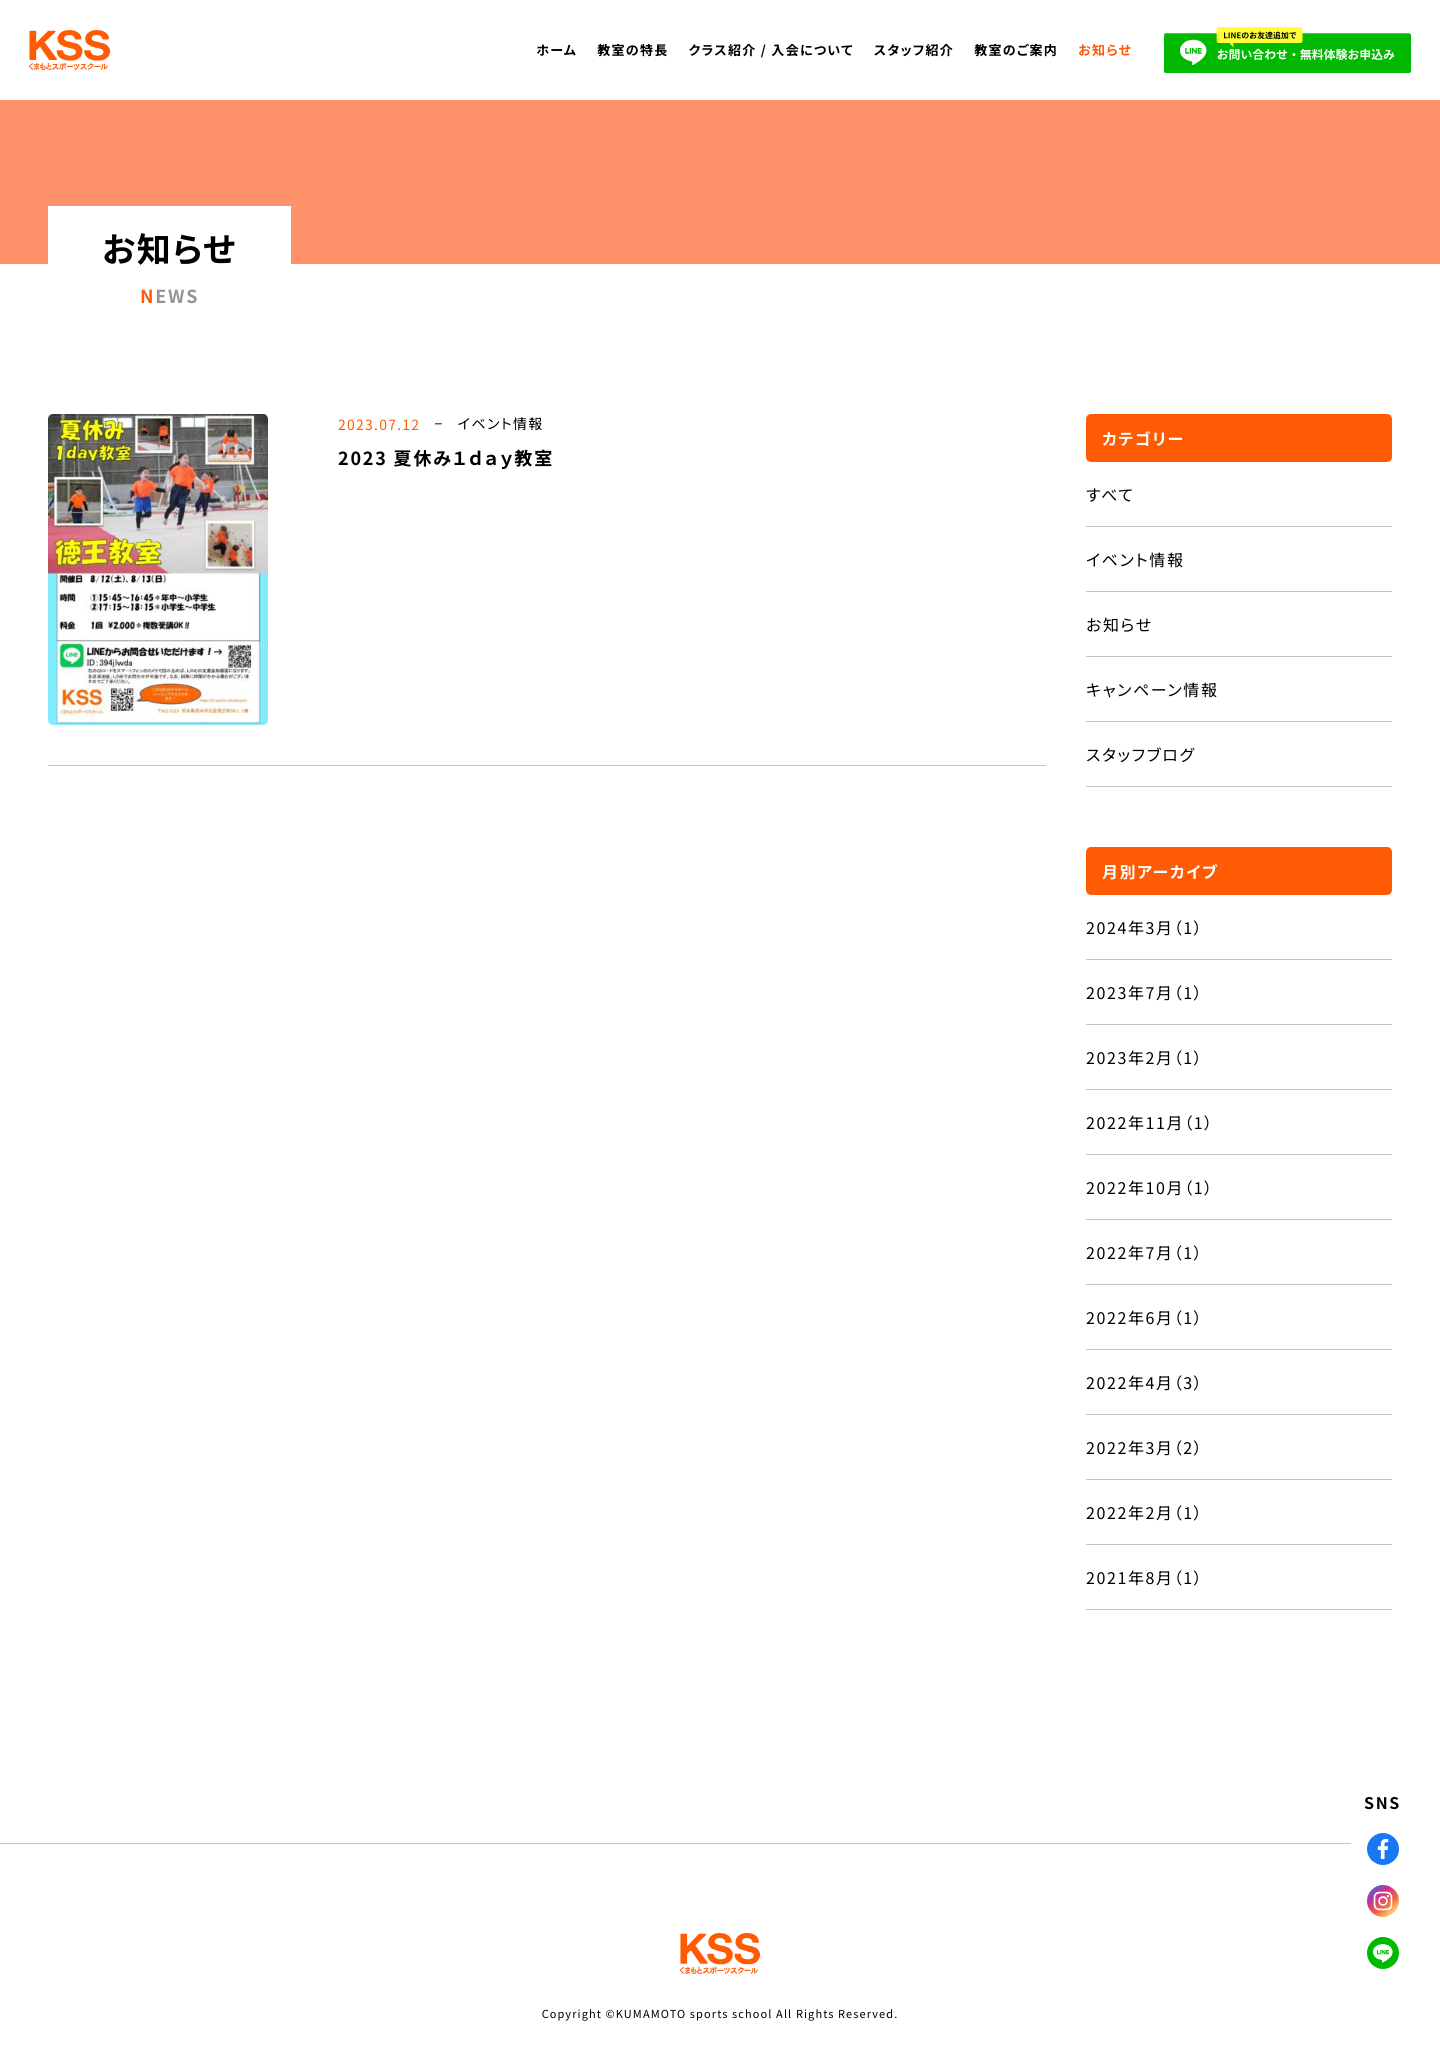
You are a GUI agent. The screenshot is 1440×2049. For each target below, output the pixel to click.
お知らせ (1105, 49)
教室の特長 (632, 49)
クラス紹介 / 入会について (771, 49)
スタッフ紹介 (914, 49)
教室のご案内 (1016, 49)
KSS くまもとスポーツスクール (78, 50)
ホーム (557, 49)
